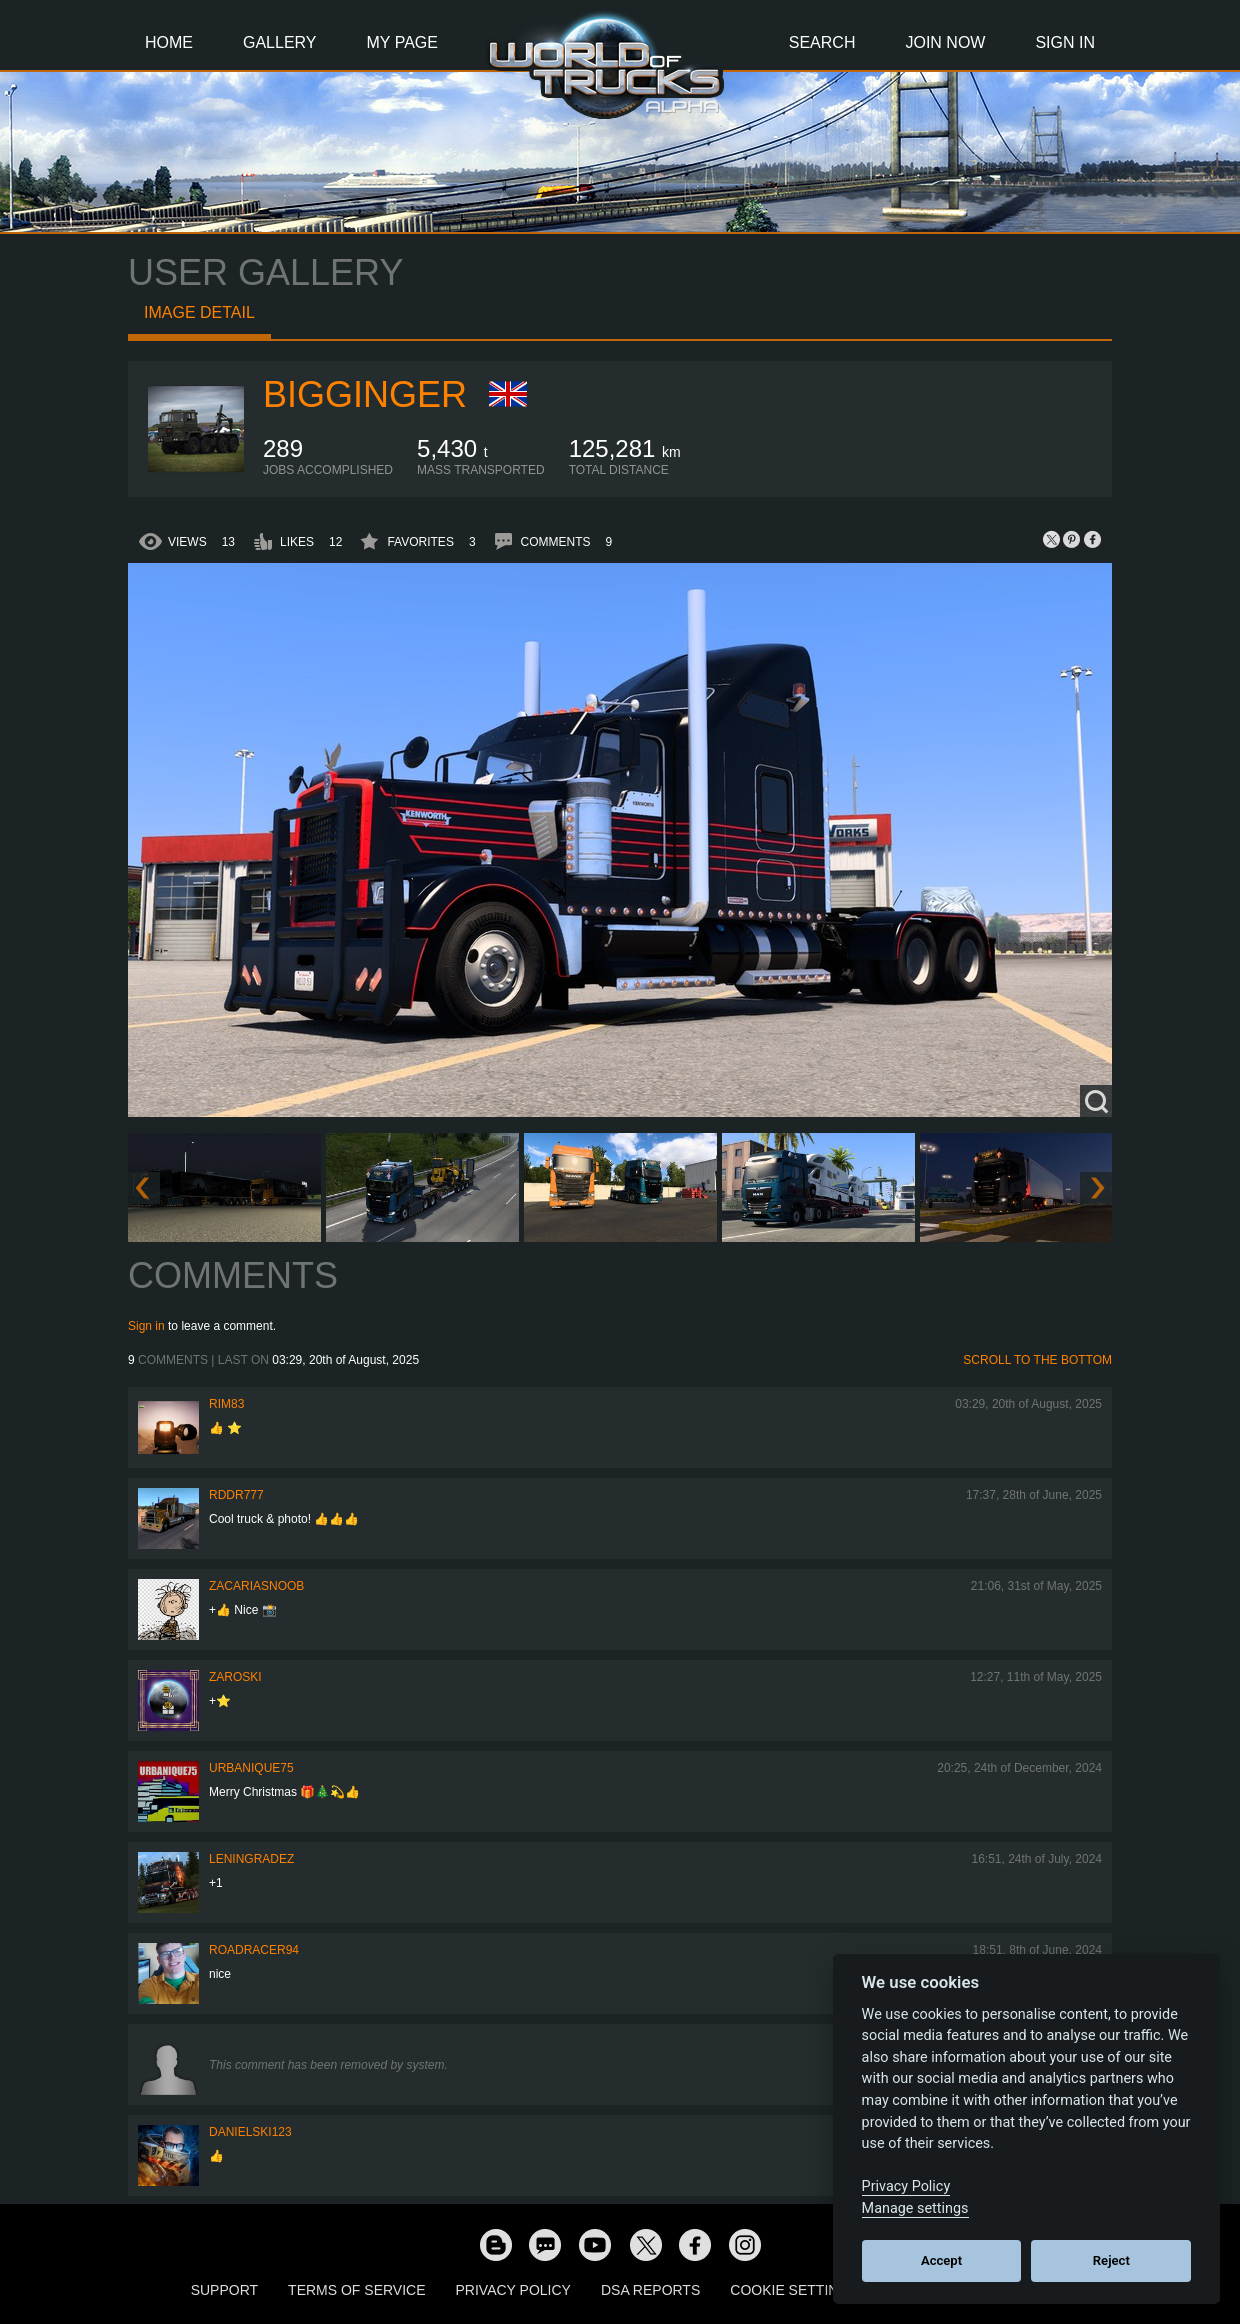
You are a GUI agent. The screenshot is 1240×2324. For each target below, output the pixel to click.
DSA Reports (650, 2290)
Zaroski (235, 1677)
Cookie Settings (794, 2290)
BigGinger (365, 394)
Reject (1111, 2260)
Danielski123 (250, 2132)
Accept (941, 2260)
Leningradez (251, 1859)
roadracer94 (254, 1950)
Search (822, 42)
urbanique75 (251, 1768)
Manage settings (915, 2208)
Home (169, 42)
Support (224, 2290)
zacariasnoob (256, 1586)
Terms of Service (356, 2290)
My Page (402, 42)
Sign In (1065, 42)
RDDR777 (236, 1495)
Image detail (199, 312)
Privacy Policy (513, 2290)
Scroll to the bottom (1037, 1360)
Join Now (945, 42)
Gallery (280, 42)
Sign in (146, 1326)
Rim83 (226, 1404)
